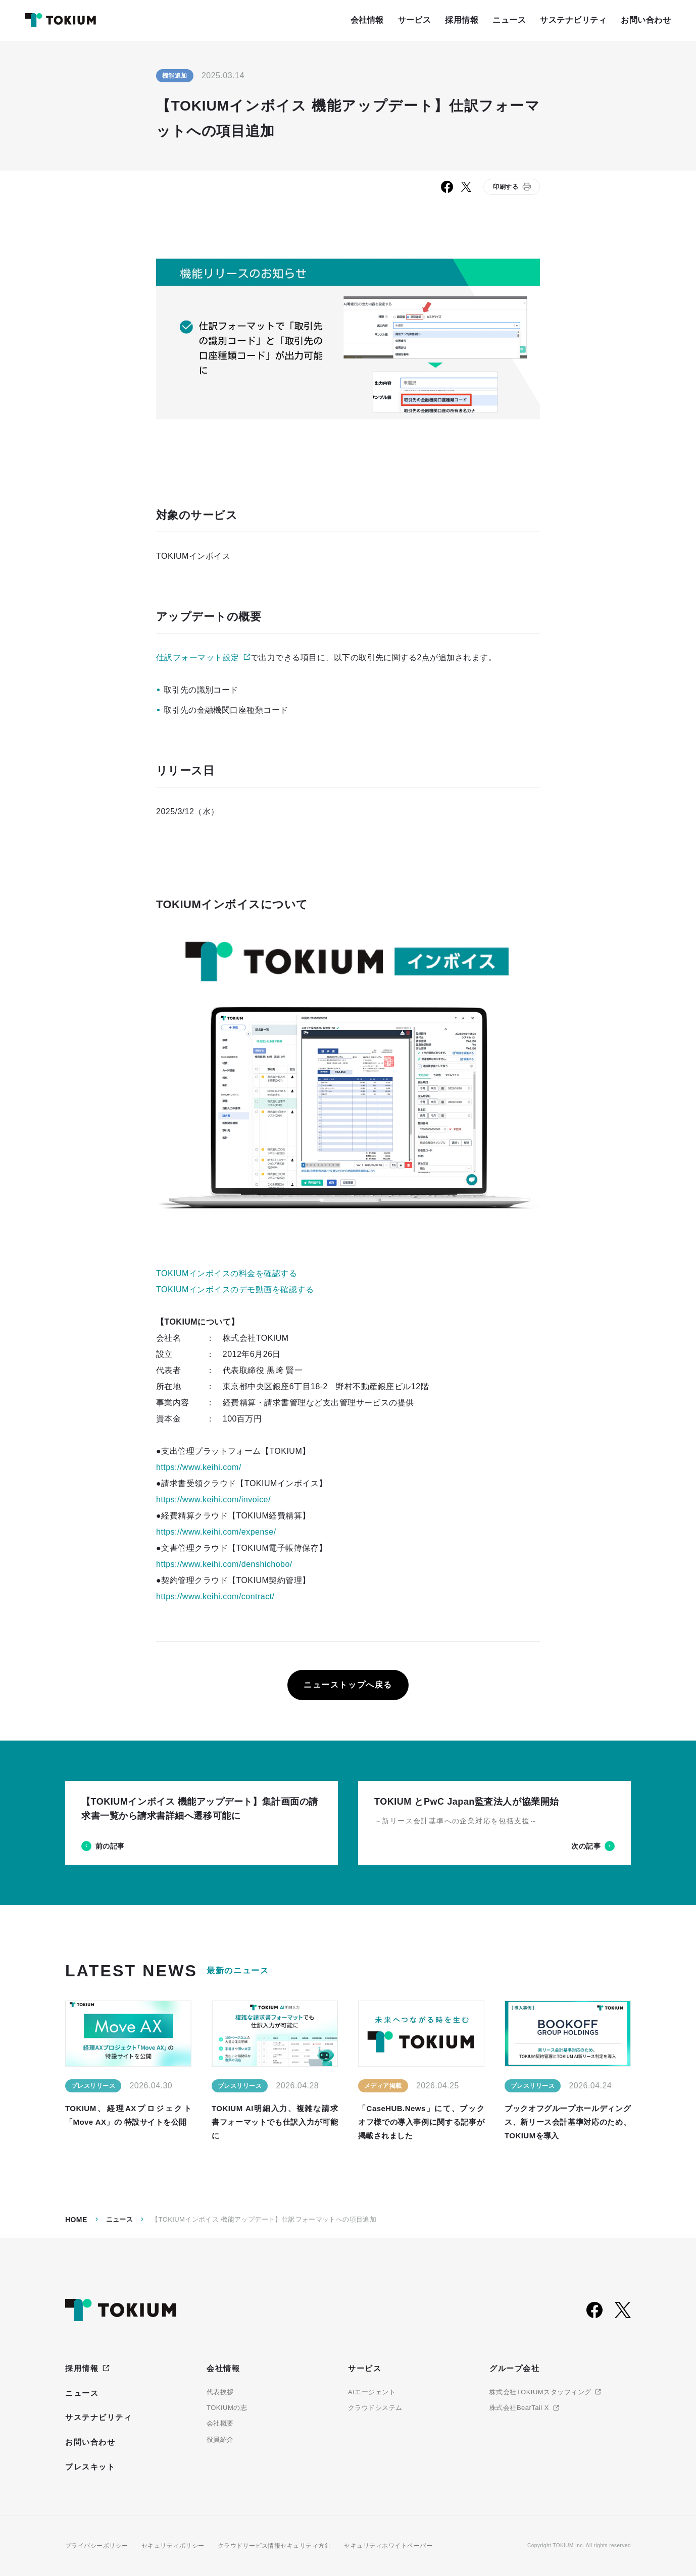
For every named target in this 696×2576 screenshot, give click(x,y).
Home (76, 2220)
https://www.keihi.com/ (198, 1467)
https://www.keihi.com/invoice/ (213, 1499)
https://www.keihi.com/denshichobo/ (224, 1564)
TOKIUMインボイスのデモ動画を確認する (235, 1289)
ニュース (119, 2219)
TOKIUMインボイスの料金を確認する (226, 1273)
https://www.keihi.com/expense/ (216, 1532)
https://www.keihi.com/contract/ (215, 1596)
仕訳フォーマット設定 (197, 657)
